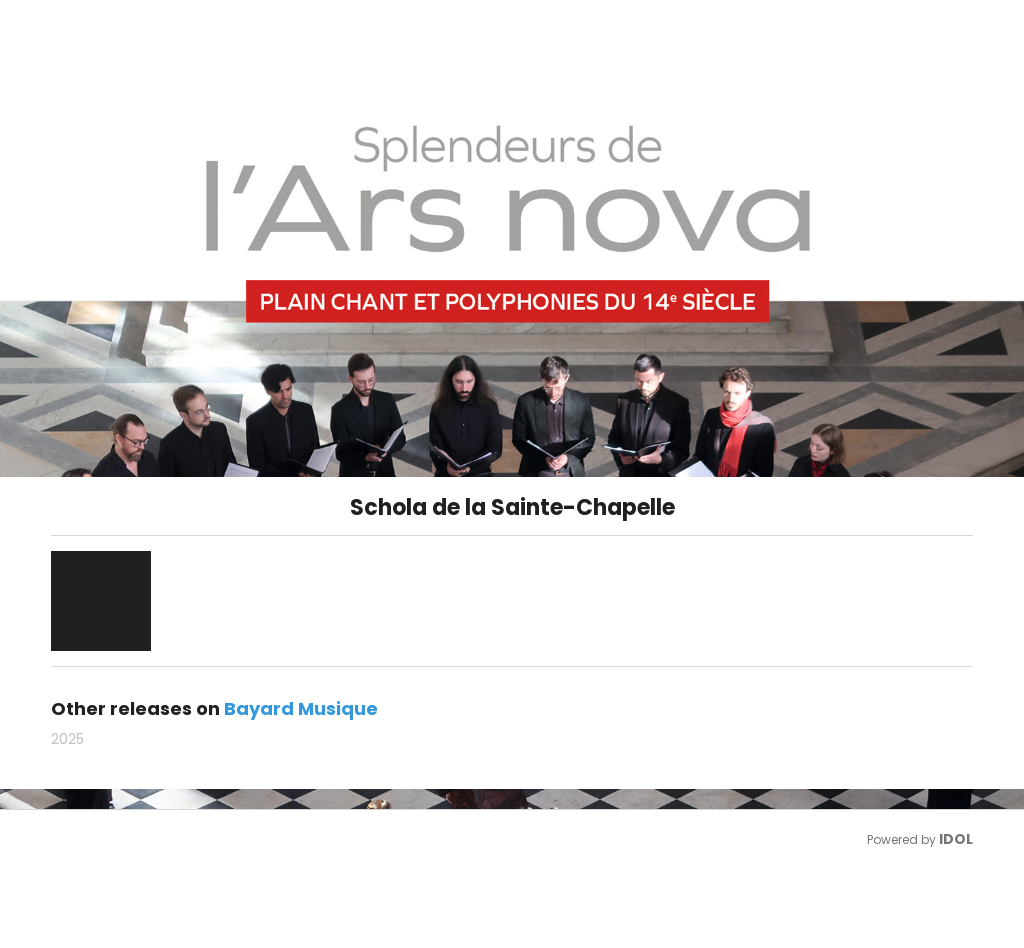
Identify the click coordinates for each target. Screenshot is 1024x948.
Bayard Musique (301, 708)
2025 (67, 739)
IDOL (956, 839)
